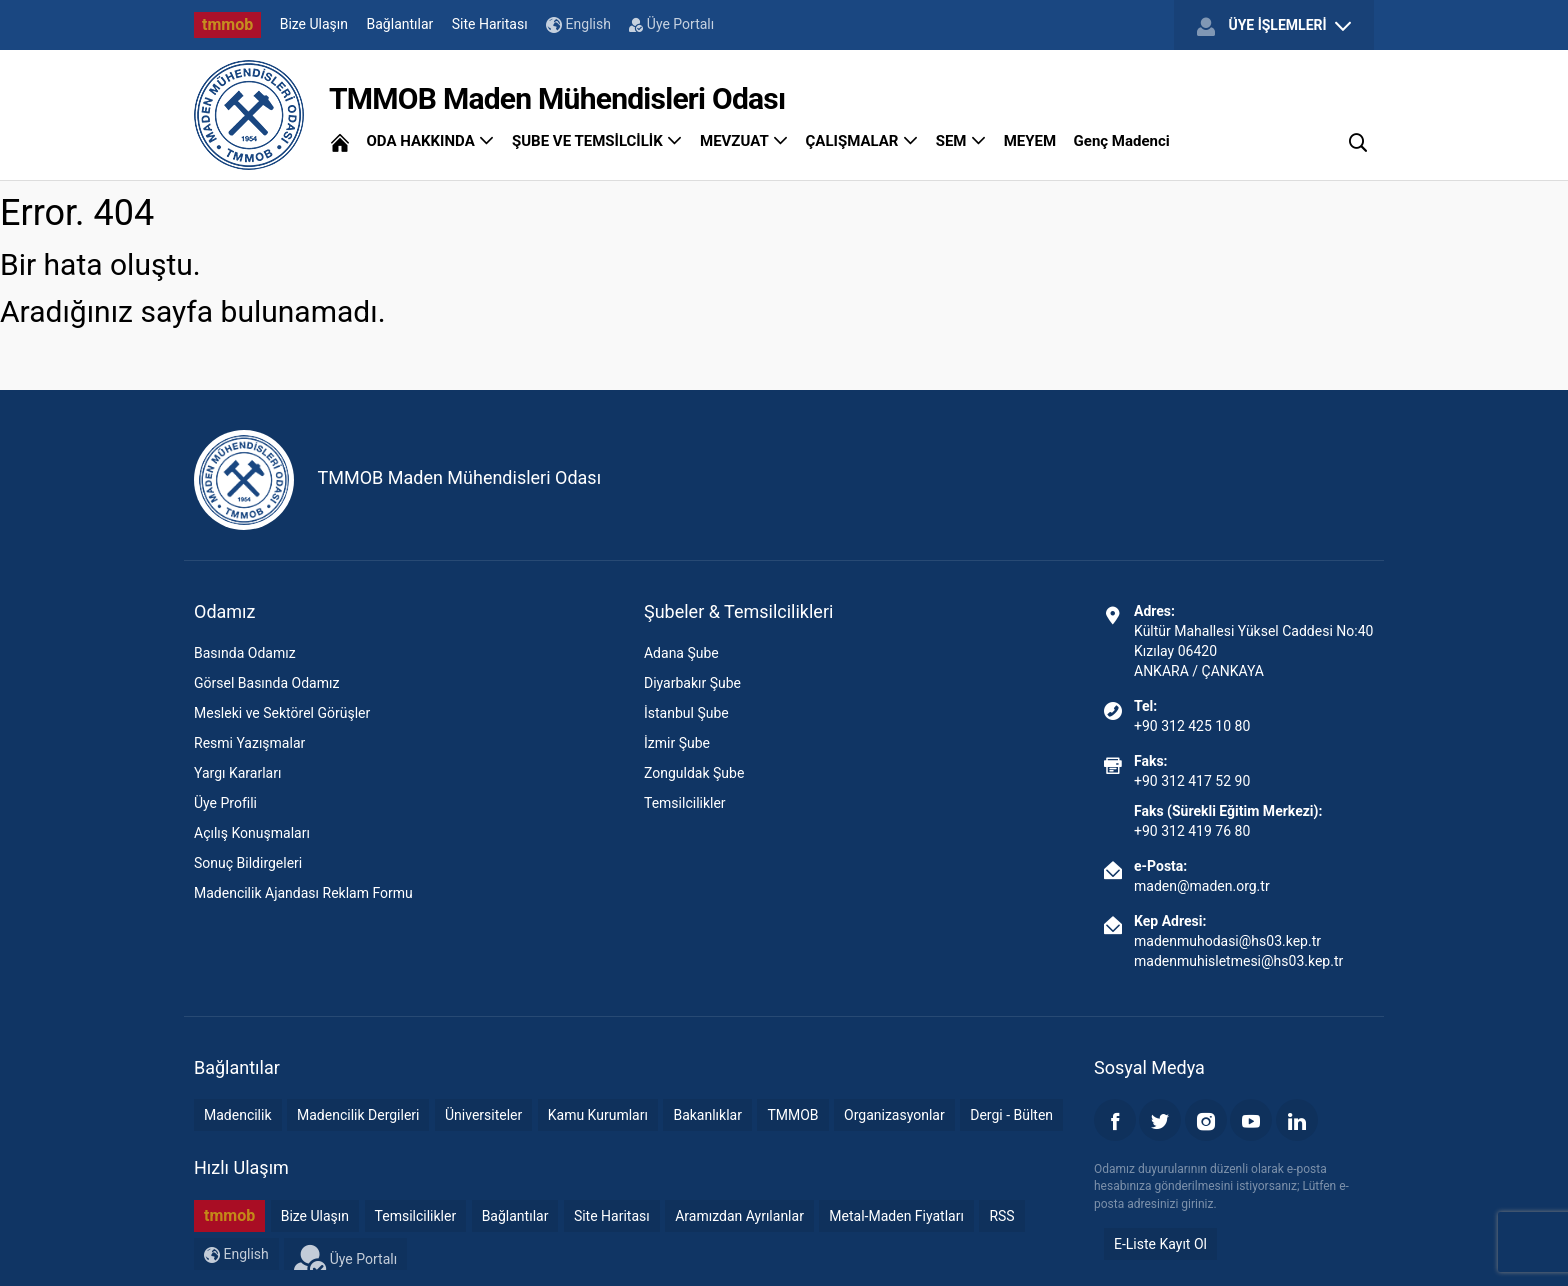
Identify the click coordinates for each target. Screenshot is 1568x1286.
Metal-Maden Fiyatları (896, 1216)
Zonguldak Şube (694, 773)
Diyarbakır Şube (692, 683)
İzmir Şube (677, 743)
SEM (961, 141)
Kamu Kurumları (598, 1115)
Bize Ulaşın (314, 24)
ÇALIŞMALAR (862, 141)
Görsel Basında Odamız (266, 683)
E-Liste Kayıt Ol (1160, 1244)
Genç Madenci (1122, 141)
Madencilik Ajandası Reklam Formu (303, 893)
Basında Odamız (245, 653)
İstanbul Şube (686, 713)
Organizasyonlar (894, 1115)
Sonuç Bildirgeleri (248, 863)
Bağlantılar (400, 24)
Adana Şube (681, 653)
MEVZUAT (744, 141)
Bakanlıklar (707, 1115)
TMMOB (792, 1115)
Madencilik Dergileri (358, 1115)
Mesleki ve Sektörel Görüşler (282, 713)
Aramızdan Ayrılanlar (739, 1216)
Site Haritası (490, 24)
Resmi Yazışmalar (249, 743)
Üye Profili (225, 803)
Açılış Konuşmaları (252, 833)
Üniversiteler (483, 1115)
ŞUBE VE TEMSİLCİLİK (597, 141)
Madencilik (238, 1115)
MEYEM (1030, 141)
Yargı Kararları (237, 773)
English (578, 24)
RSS (1001, 1216)
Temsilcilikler (685, 803)
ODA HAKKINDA (430, 141)
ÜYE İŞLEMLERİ (1274, 26)
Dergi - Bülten (1011, 1115)
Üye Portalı (671, 24)
